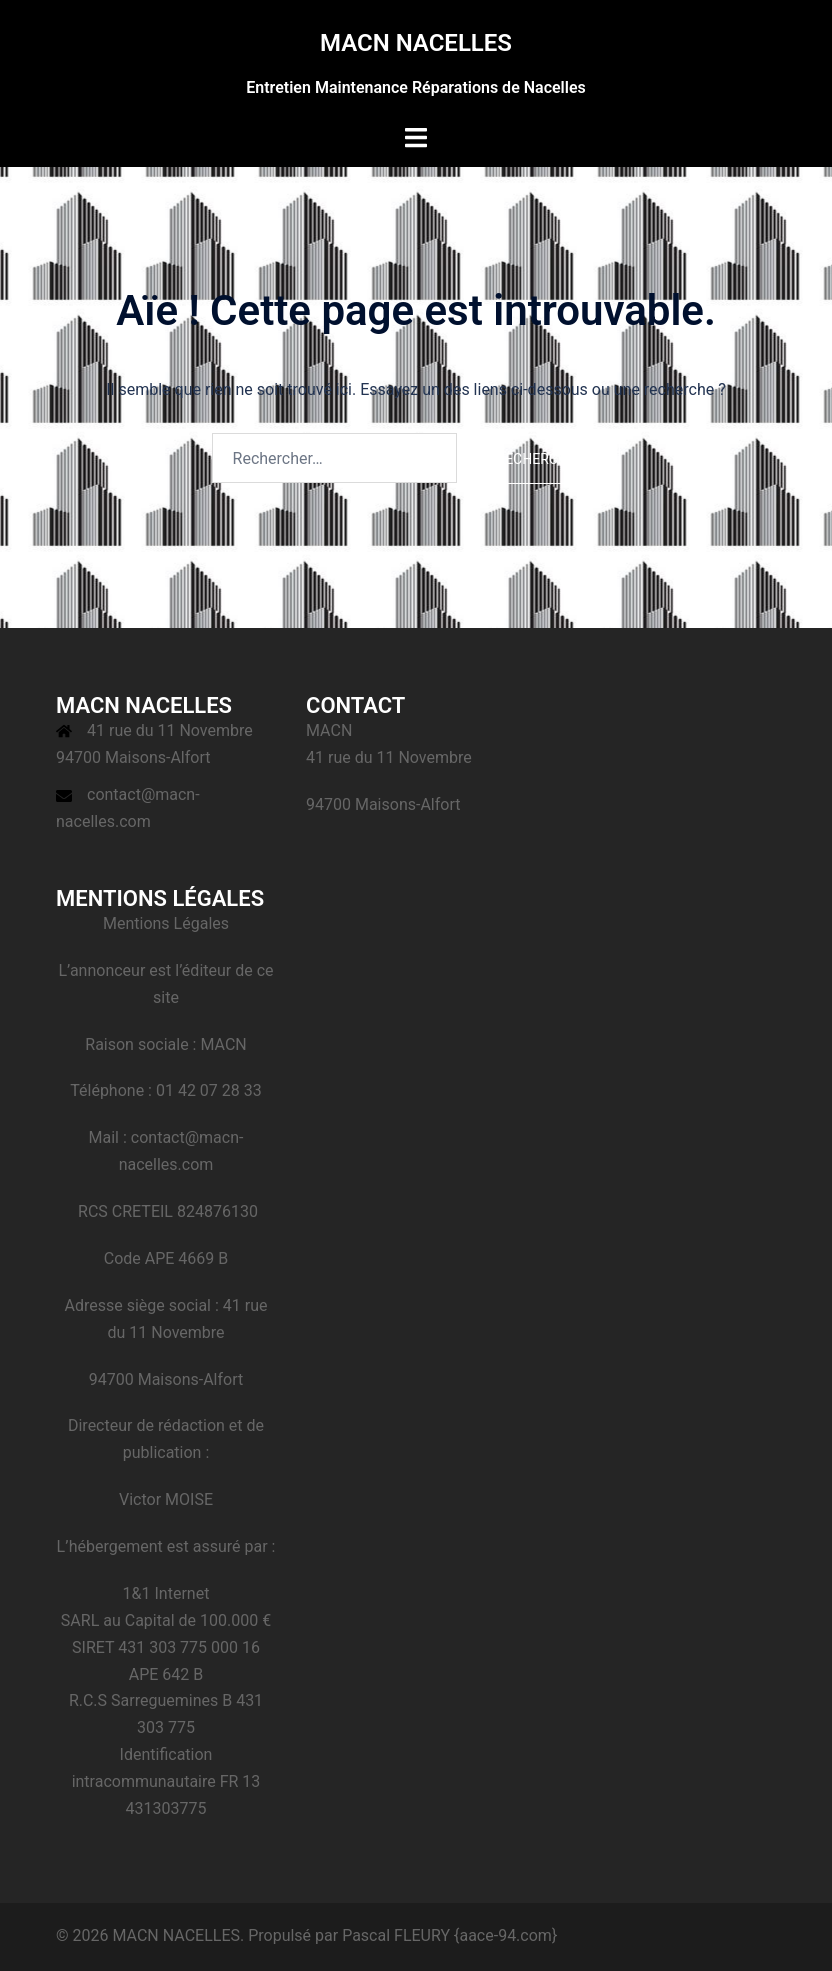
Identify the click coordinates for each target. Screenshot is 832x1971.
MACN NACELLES (416, 43)
